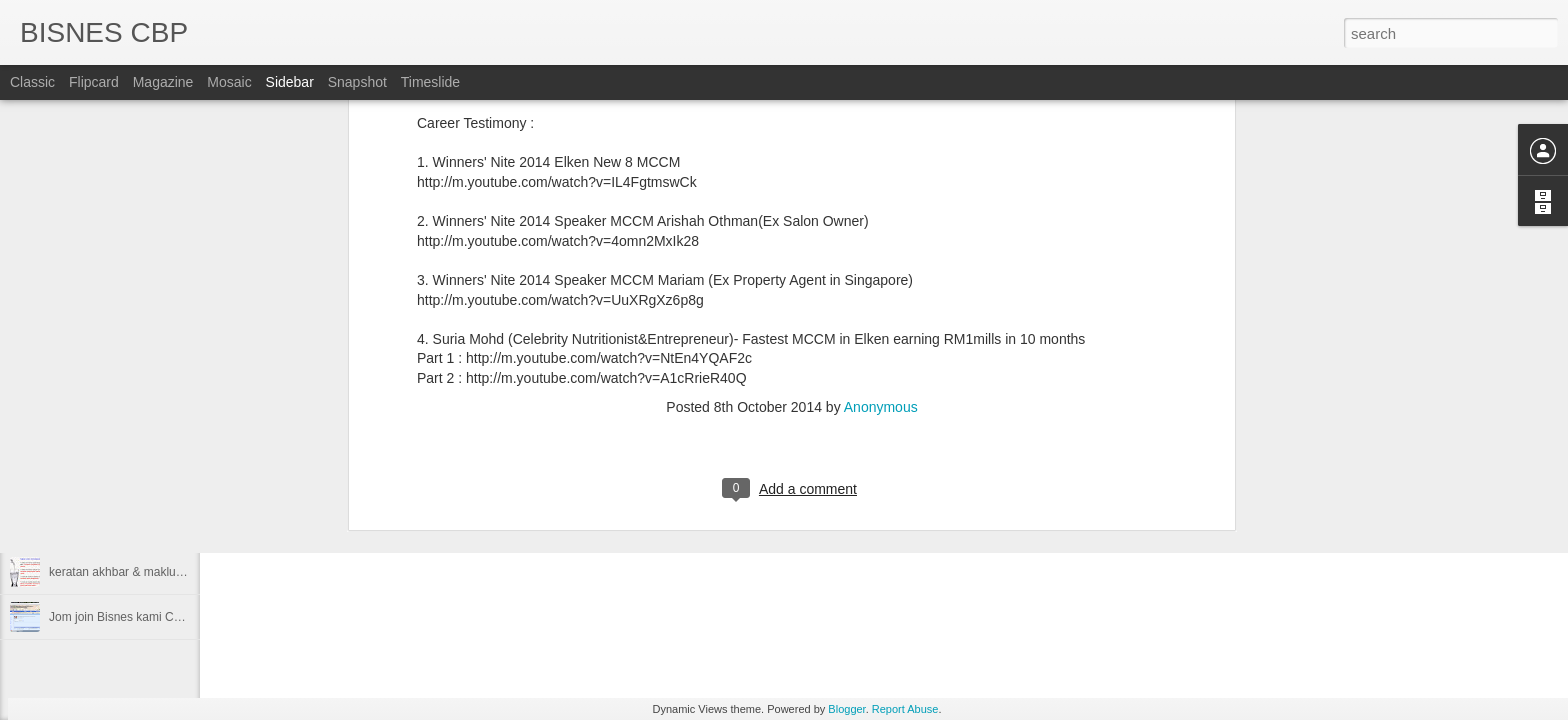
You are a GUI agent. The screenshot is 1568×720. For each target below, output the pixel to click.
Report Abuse (905, 709)
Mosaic (229, 82)
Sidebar (290, 82)
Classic (32, 82)
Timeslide (430, 82)
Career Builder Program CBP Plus (139, 482)
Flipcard (94, 82)
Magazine (163, 82)
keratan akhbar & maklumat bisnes (141, 572)
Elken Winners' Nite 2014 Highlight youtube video (180, 437)
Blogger (846, 709)
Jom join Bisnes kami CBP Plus (132, 617)
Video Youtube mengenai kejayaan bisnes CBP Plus (187, 527)
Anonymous (881, 120)
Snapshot (357, 82)
